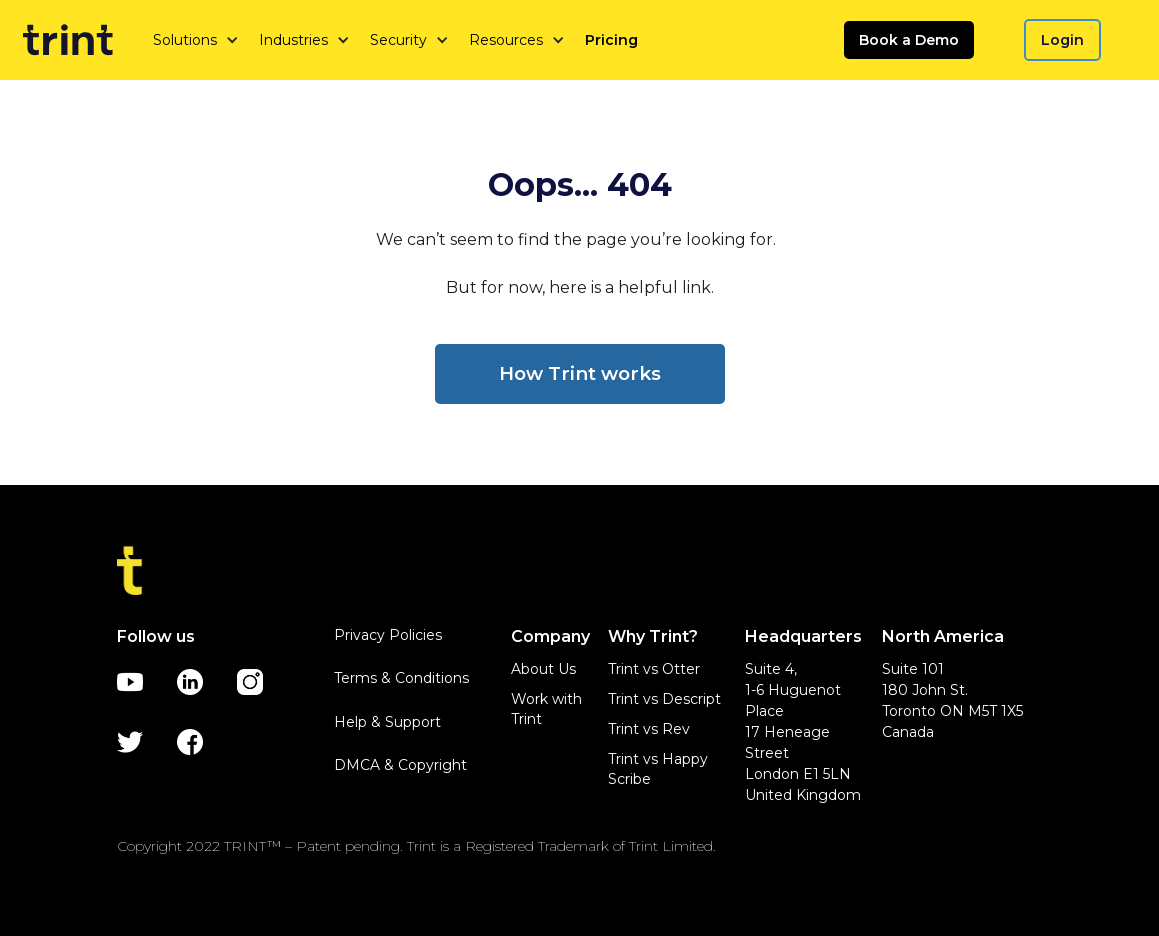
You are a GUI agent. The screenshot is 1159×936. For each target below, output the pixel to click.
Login (1062, 40)
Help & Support (387, 722)
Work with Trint (546, 709)
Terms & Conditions (401, 678)
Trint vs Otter (654, 669)
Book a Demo (909, 40)
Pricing (611, 40)
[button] (196, 40)
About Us (543, 669)
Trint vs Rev (649, 729)
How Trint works (580, 373)
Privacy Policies (388, 635)
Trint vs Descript (664, 699)
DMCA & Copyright (400, 765)
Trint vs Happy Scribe (658, 769)
